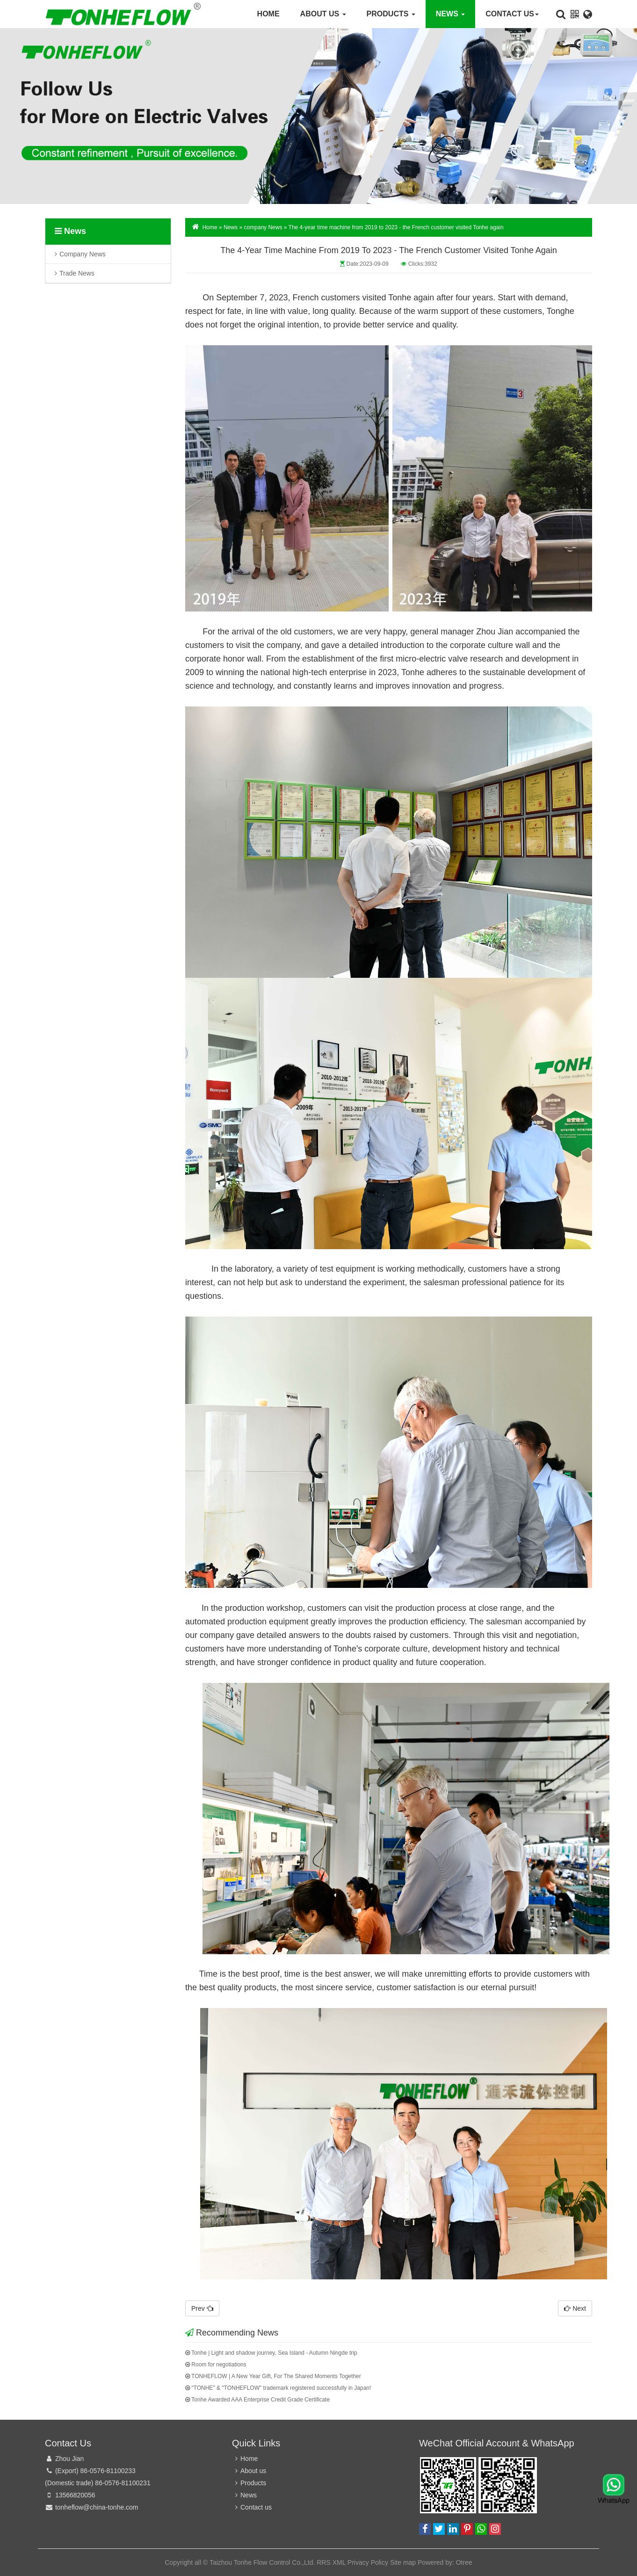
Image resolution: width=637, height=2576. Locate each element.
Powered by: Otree (445, 2562)
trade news (76, 276)
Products (391, 14)
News (450, 14)
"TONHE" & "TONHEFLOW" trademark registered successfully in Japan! (278, 2388)
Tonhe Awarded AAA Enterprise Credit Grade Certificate (257, 2399)
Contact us (512, 14)
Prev (202, 2308)
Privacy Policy (367, 2562)
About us (323, 14)
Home (268, 14)
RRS (324, 2562)
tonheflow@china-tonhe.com (96, 2507)
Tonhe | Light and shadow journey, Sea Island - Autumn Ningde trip (271, 2353)
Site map (403, 2562)
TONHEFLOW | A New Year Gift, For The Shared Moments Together (273, 2376)
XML (339, 2562)
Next (575, 2308)
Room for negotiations (215, 2364)
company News (82, 257)
